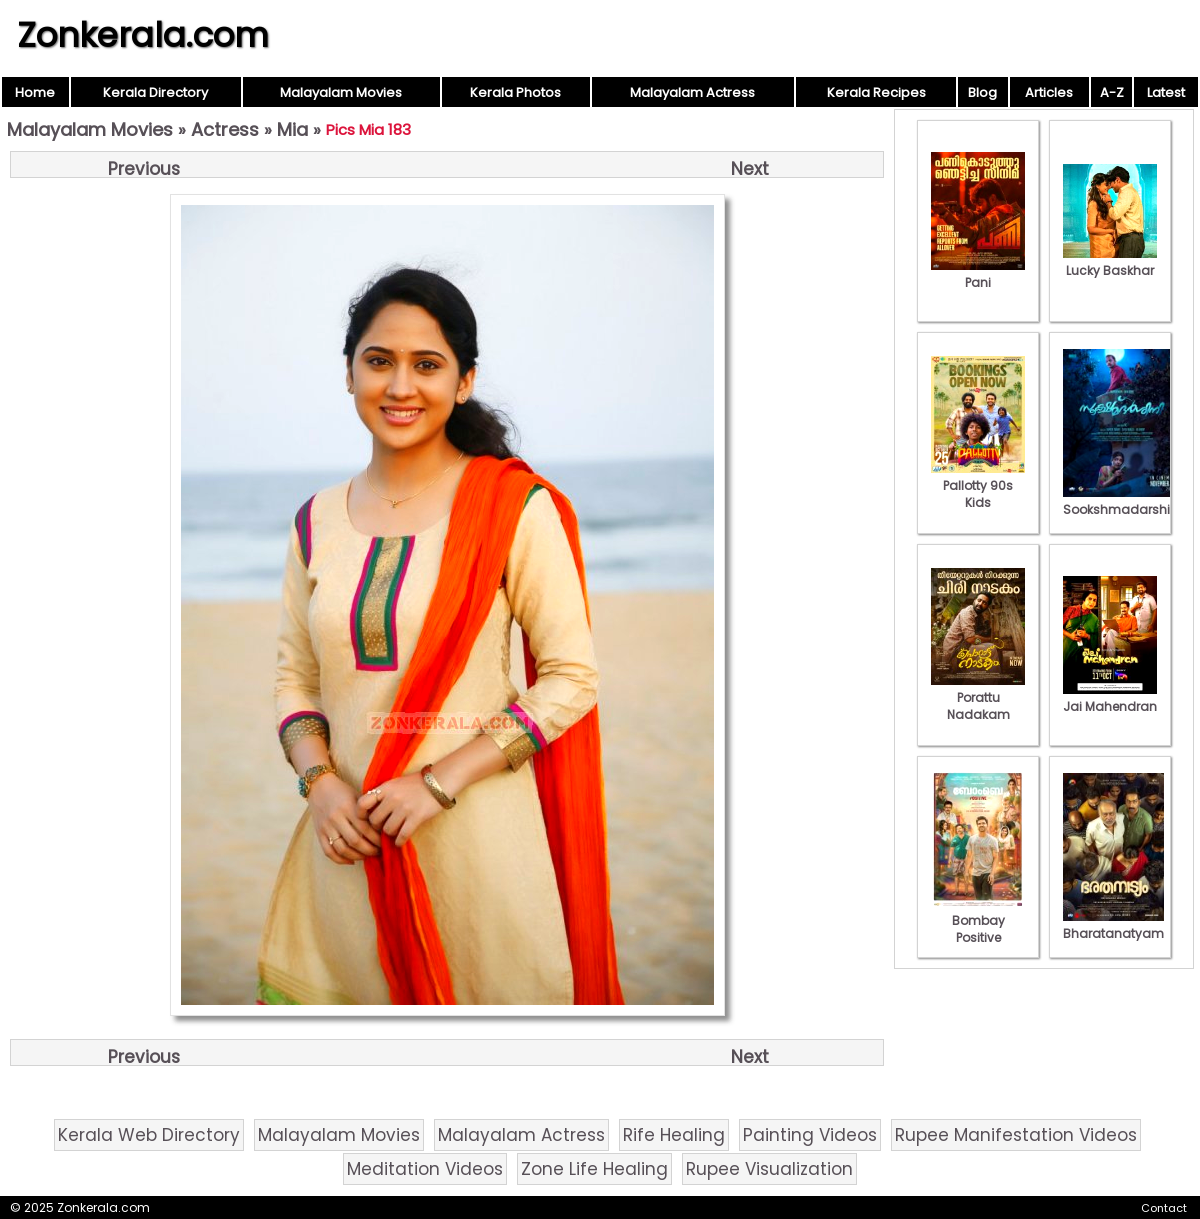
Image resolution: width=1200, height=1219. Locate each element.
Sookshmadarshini (1122, 501)
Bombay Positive (978, 920)
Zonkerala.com (143, 35)
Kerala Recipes (876, 92)
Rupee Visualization (769, 1169)
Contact (1164, 1208)
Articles (1049, 92)
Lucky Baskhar (1110, 262)
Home (35, 92)
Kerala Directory (155, 92)
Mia (292, 129)
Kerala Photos (515, 92)
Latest (1166, 92)
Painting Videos (810, 1135)
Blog (982, 92)
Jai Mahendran (1110, 698)
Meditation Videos (425, 1169)
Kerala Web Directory (149, 1135)
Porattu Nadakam (978, 697)
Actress (225, 129)
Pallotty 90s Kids (978, 485)
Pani (978, 274)
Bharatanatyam (1113, 925)
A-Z (1112, 92)
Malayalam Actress (692, 92)
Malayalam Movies (341, 92)
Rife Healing (674, 1135)
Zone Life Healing (594, 1169)
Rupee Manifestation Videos (1016, 1135)
